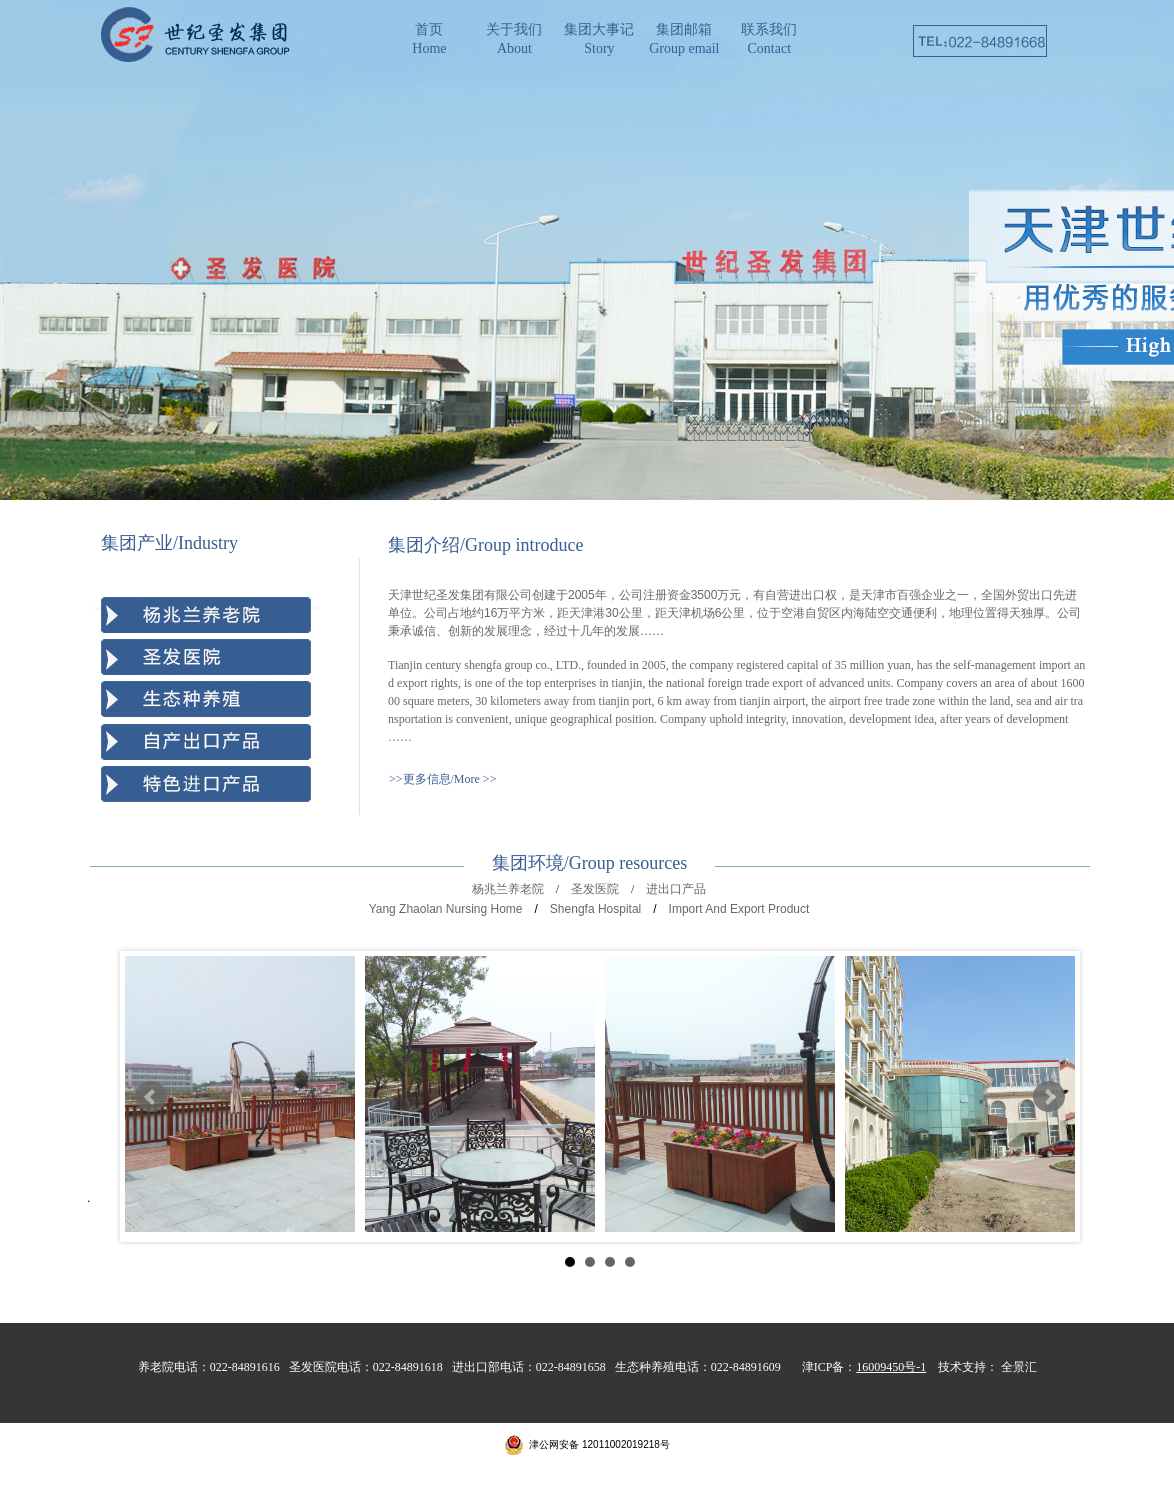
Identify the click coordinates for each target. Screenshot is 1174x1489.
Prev (151, 1097)
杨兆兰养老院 (508, 889)
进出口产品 (676, 889)
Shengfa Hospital (595, 909)
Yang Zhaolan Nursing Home (446, 909)
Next (1049, 1097)
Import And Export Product (739, 909)
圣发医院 (595, 889)
